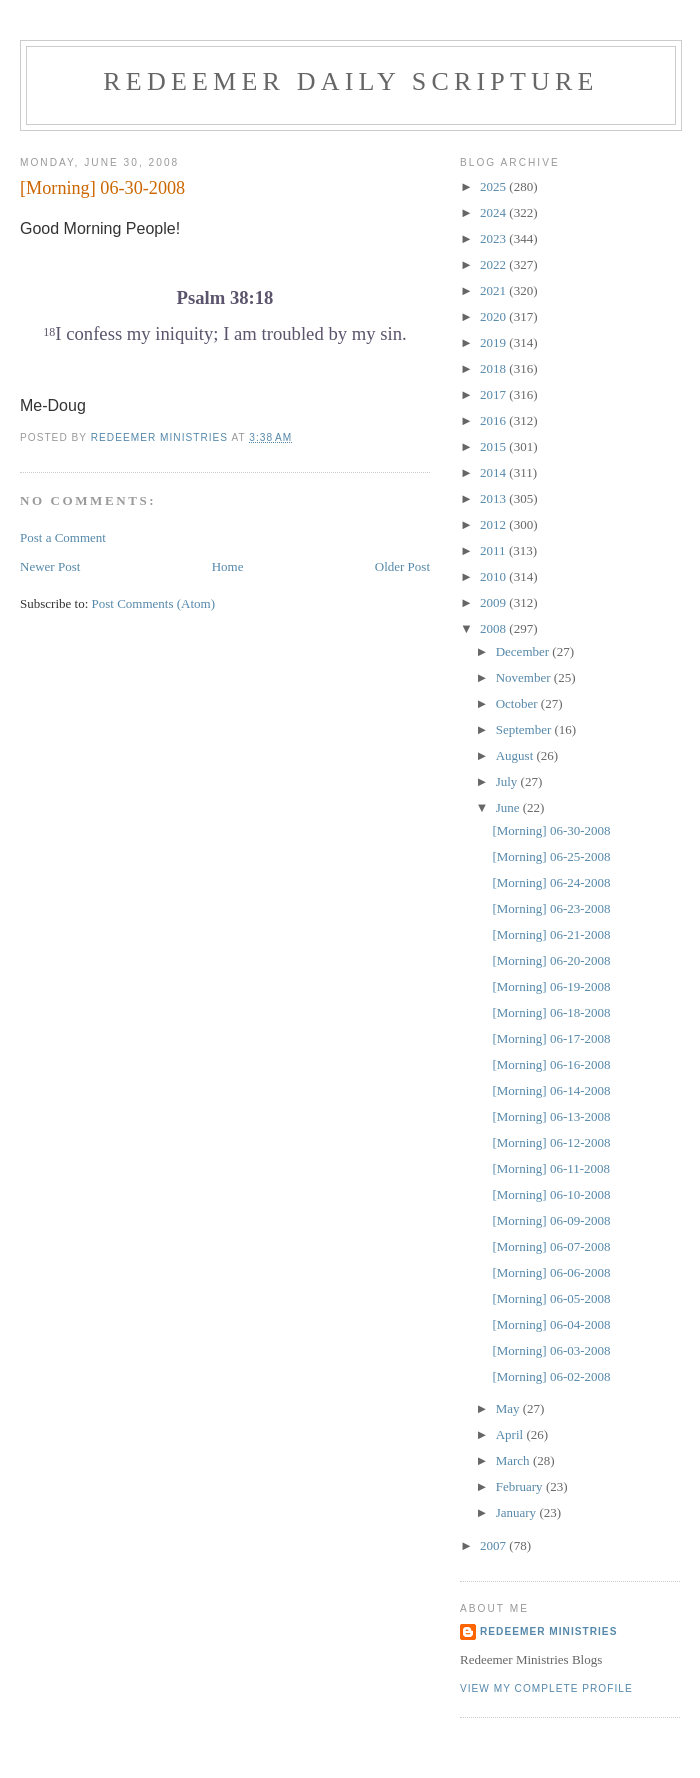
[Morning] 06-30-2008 (551, 830)
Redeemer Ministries (548, 1631)
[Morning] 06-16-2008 (551, 1064)
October (518, 703)
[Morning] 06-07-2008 (551, 1246)
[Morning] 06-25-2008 (551, 856)
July (508, 781)
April (511, 1434)
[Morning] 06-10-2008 (551, 1194)
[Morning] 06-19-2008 (551, 986)
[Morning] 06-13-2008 (551, 1116)
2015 (494, 446)
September (525, 729)
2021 (494, 290)
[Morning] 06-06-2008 (551, 1272)
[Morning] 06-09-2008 (551, 1220)
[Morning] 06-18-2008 (551, 1012)
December (524, 651)
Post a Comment (63, 537)
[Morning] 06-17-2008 (551, 1038)
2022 (494, 264)
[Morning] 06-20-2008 (551, 960)
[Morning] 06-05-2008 (551, 1298)
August (516, 755)
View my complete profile (546, 1688)
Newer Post (50, 566)
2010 (494, 576)
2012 (494, 524)
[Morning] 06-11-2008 (551, 1168)
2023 (494, 238)
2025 (494, 186)
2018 (494, 368)
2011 (494, 550)
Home (228, 566)
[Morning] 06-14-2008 (551, 1090)
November (525, 677)
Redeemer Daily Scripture (350, 81)
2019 (494, 342)
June (509, 807)
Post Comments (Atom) (154, 603)
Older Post (402, 566)
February (521, 1486)
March (514, 1460)
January (518, 1512)
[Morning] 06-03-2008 (551, 1350)
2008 (494, 628)
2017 (494, 394)
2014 (494, 472)
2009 (494, 602)
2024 (494, 212)
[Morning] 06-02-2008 (551, 1376)
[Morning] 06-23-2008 (551, 908)
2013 (494, 498)
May (509, 1408)
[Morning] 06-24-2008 (551, 882)
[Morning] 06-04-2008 (551, 1324)
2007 (494, 1545)
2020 (494, 316)
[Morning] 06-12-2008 (551, 1142)
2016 (494, 420)
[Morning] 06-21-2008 (551, 934)
